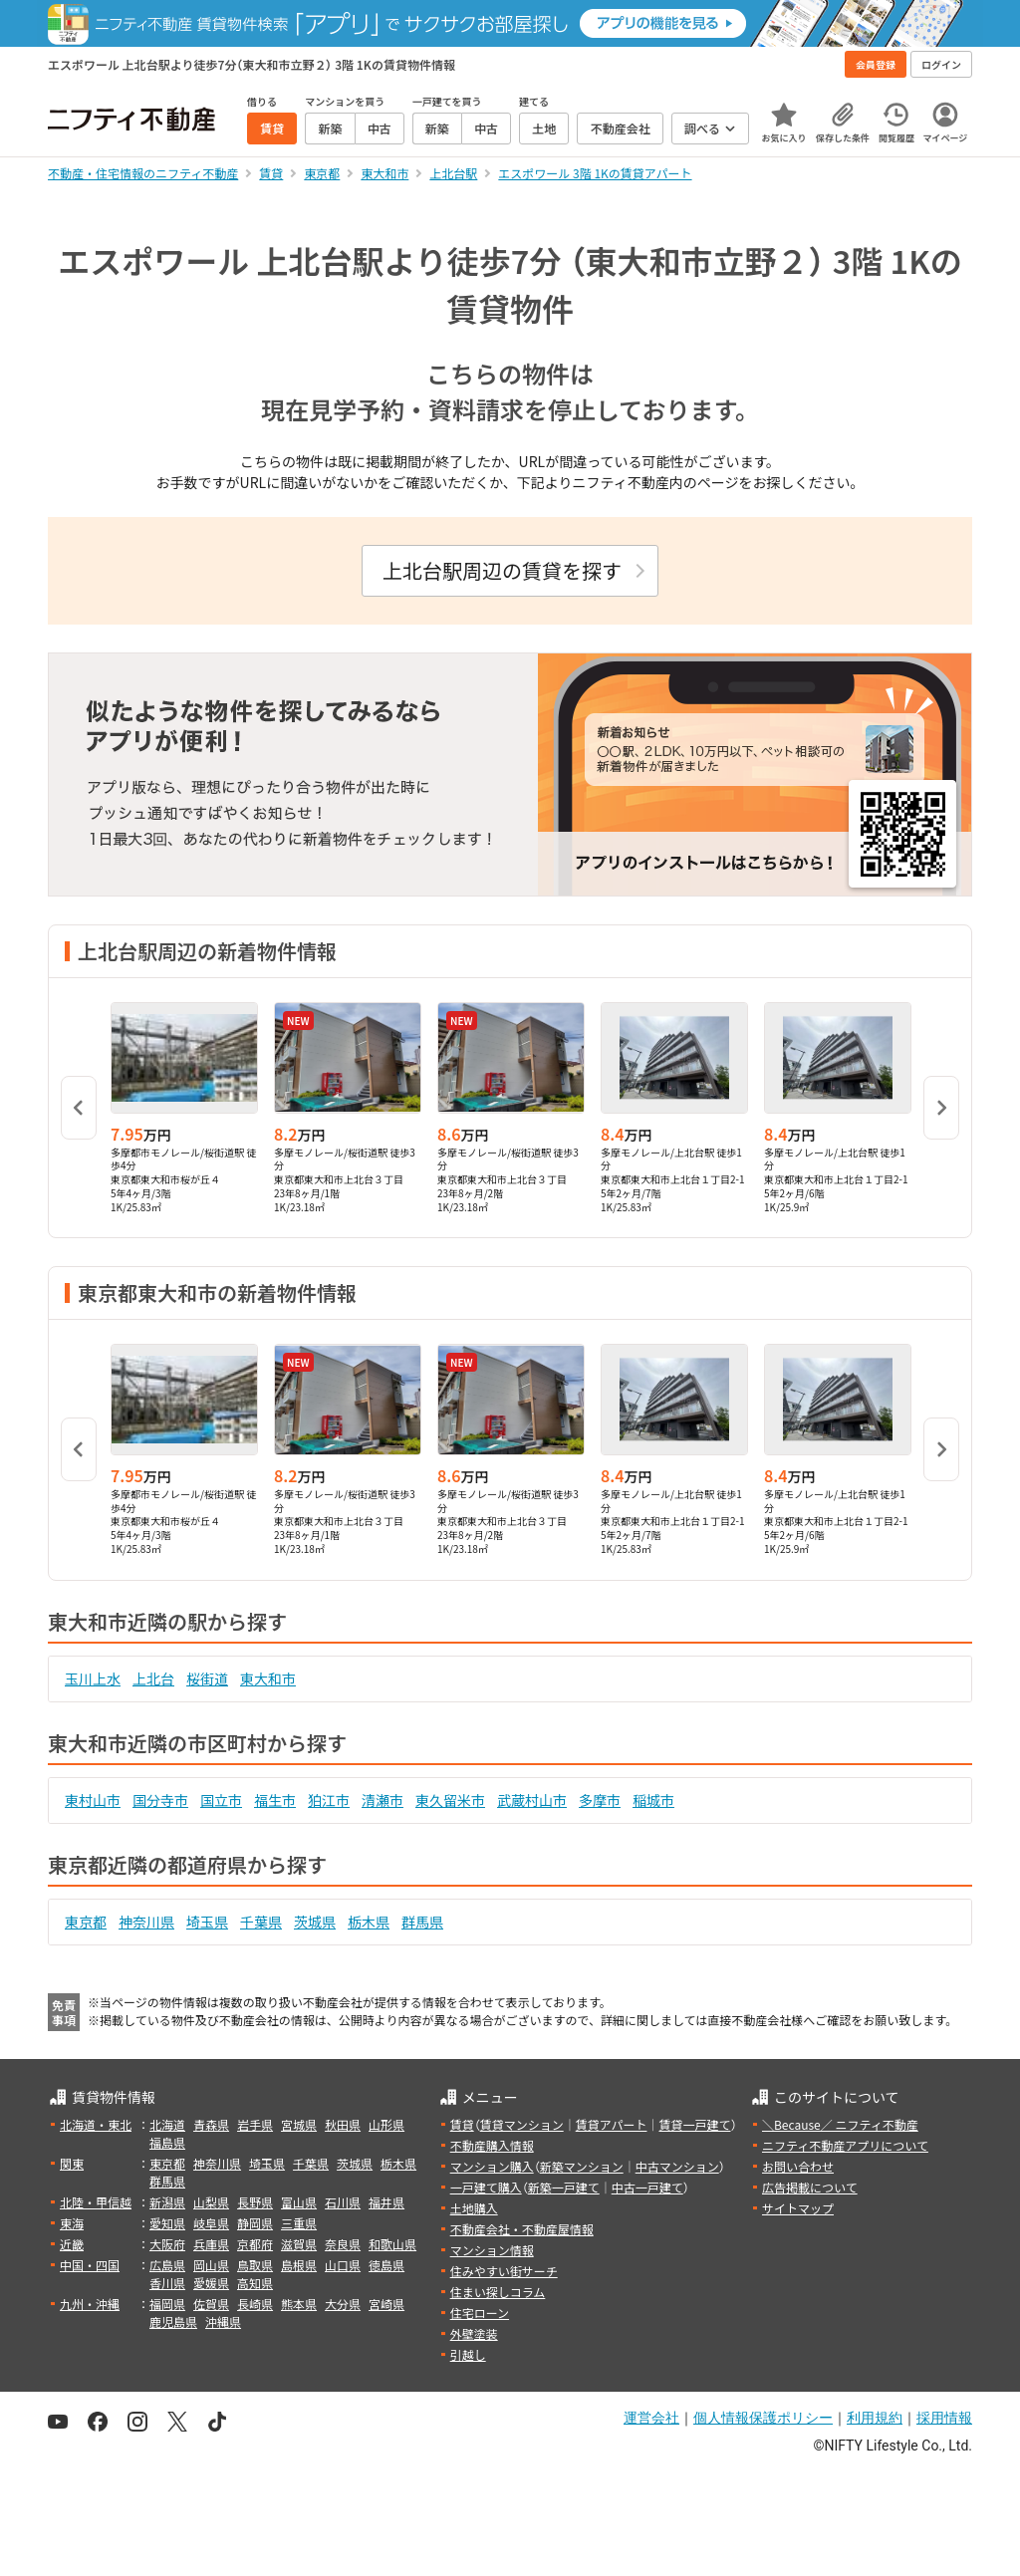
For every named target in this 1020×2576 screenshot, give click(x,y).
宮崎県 (386, 2303)
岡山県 (211, 2264)
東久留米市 (450, 1800)
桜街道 (207, 1678)
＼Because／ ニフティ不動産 (840, 2124)
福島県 (167, 2142)
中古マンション (677, 2166)
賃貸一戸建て (694, 2124)
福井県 (386, 2201)
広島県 (167, 2264)
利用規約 (874, 2418)
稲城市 (653, 1800)
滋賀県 (299, 2243)
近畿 (72, 2243)
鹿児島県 (173, 2321)
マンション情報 (492, 2249)
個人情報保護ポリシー (763, 2418)
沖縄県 (223, 2321)
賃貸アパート (611, 2124)
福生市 (275, 1800)
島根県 (299, 2264)
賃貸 (462, 2124)
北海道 (167, 2124)
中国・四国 (90, 2264)
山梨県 (211, 2201)
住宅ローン (479, 2312)
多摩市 (600, 1800)
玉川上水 (93, 1678)
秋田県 (343, 2124)
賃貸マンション (522, 2124)
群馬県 (422, 1922)
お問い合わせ (798, 2166)
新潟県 (167, 2201)
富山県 (299, 2201)
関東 (72, 2163)
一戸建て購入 (486, 2187)
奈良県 (343, 2243)
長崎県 (255, 2303)
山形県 (386, 2124)
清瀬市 (382, 1800)
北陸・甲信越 (95, 2201)
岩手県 (255, 2124)
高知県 (255, 2282)
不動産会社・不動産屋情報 (522, 2228)
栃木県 (368, 1922)
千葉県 (261, 1922)
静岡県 (255, 2222)
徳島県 (386, 2264)
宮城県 (299, 2124)
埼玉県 (207, 1922)
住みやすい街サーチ (504, 2270)
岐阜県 (211, 2222)
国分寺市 (160, 1800)
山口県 (343, 2264)
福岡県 (167, 2303)
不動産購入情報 (492, 2145)
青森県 (211, 2124)
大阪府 (167, 2243)
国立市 (221, 1800)
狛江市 (329, 1800)
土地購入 (474, 2207)
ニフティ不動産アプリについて (845, 2145)
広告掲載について (810, 2187)
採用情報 (944, 2418)
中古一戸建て (647, 2187)
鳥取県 (255, 2264)
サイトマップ (798, 2207)
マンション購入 (492, 2166)
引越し (468, 2354)
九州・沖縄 (90, 2303)
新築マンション (582, 2166)
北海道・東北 (95, 2124)
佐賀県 (211, 2303)
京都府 (255, 2243)
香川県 (167, 2282)
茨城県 (315, 1922)
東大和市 (268, 1678)
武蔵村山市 (532, 1800)
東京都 (86, 1922)
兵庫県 (211, 2243)
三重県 (299, 2222)
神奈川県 (146, 1922)
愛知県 (167, 2222)
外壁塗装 (474, 2333)
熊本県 (299, 2303)
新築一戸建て (564, 2187)
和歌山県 (392, 2243)
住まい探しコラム (498, 2291)
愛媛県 (211, 2282)
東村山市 (93, 1800)
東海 (72, 2222)
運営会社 (651, 2418)
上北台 (153, 1678)
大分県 (343, 2303)
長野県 (255, 2201)
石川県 (343, 2201)
